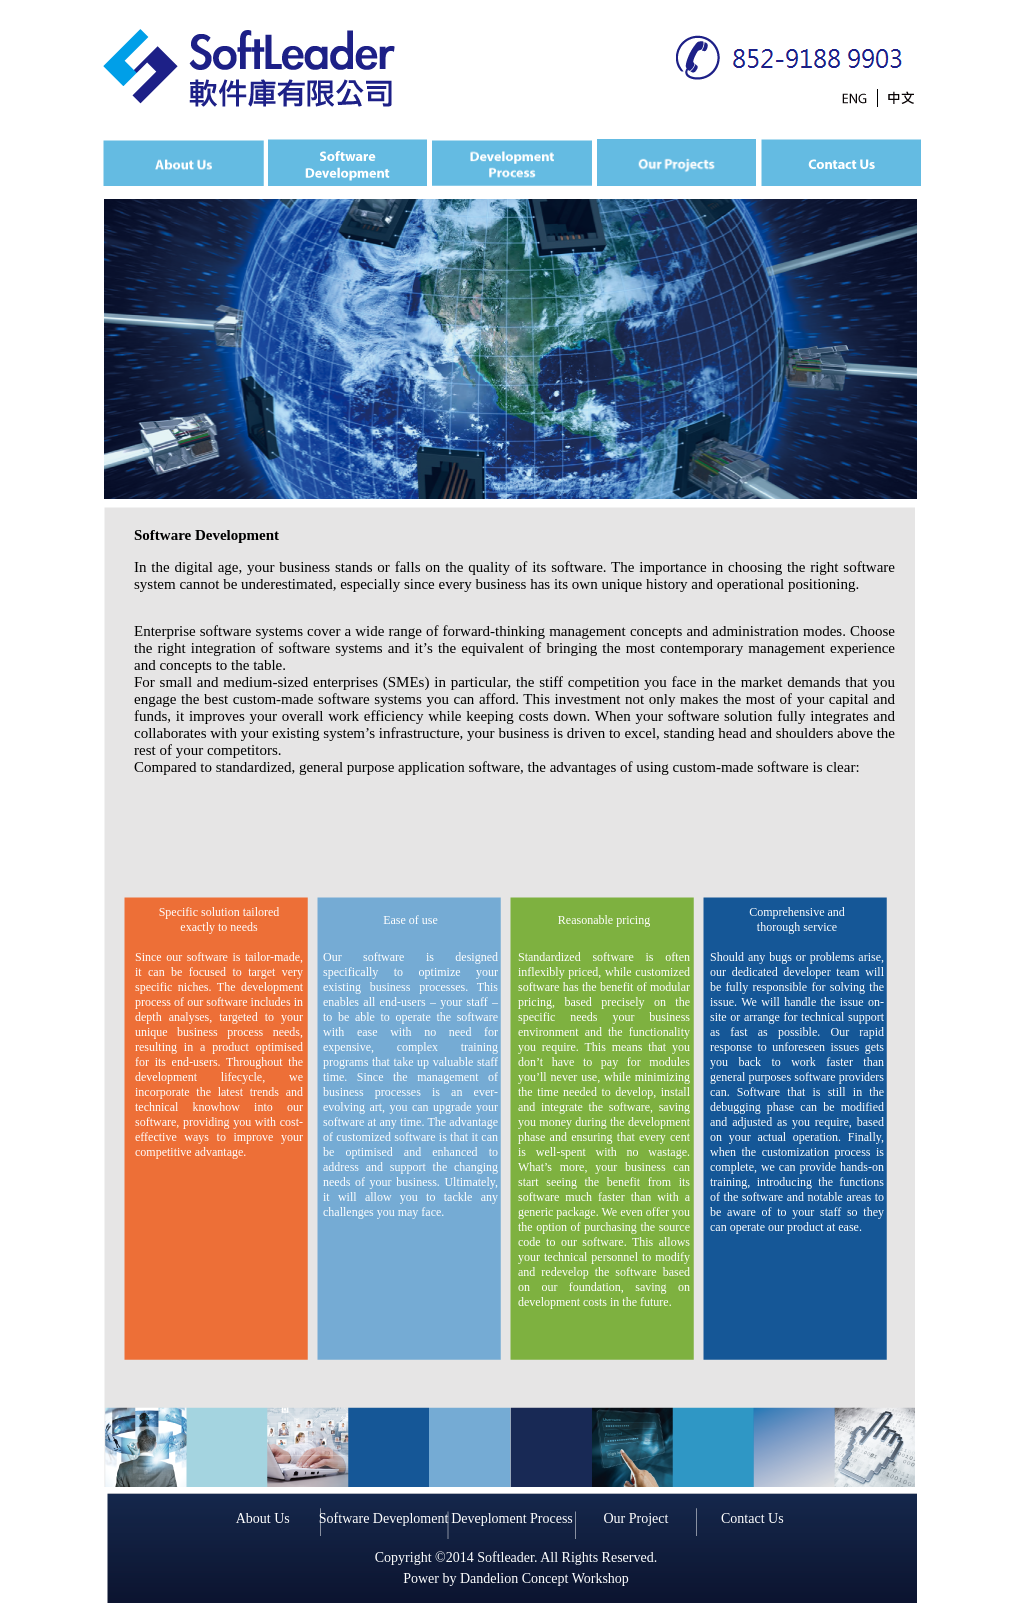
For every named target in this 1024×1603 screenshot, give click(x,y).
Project (649, 1518)
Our (615, 1518)
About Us (263, 1518)
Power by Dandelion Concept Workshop (516, 1578)
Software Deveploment (383, 1518)
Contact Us (752, 1518)
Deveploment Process (512, 1518)
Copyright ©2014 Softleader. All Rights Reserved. (516, 1557)
